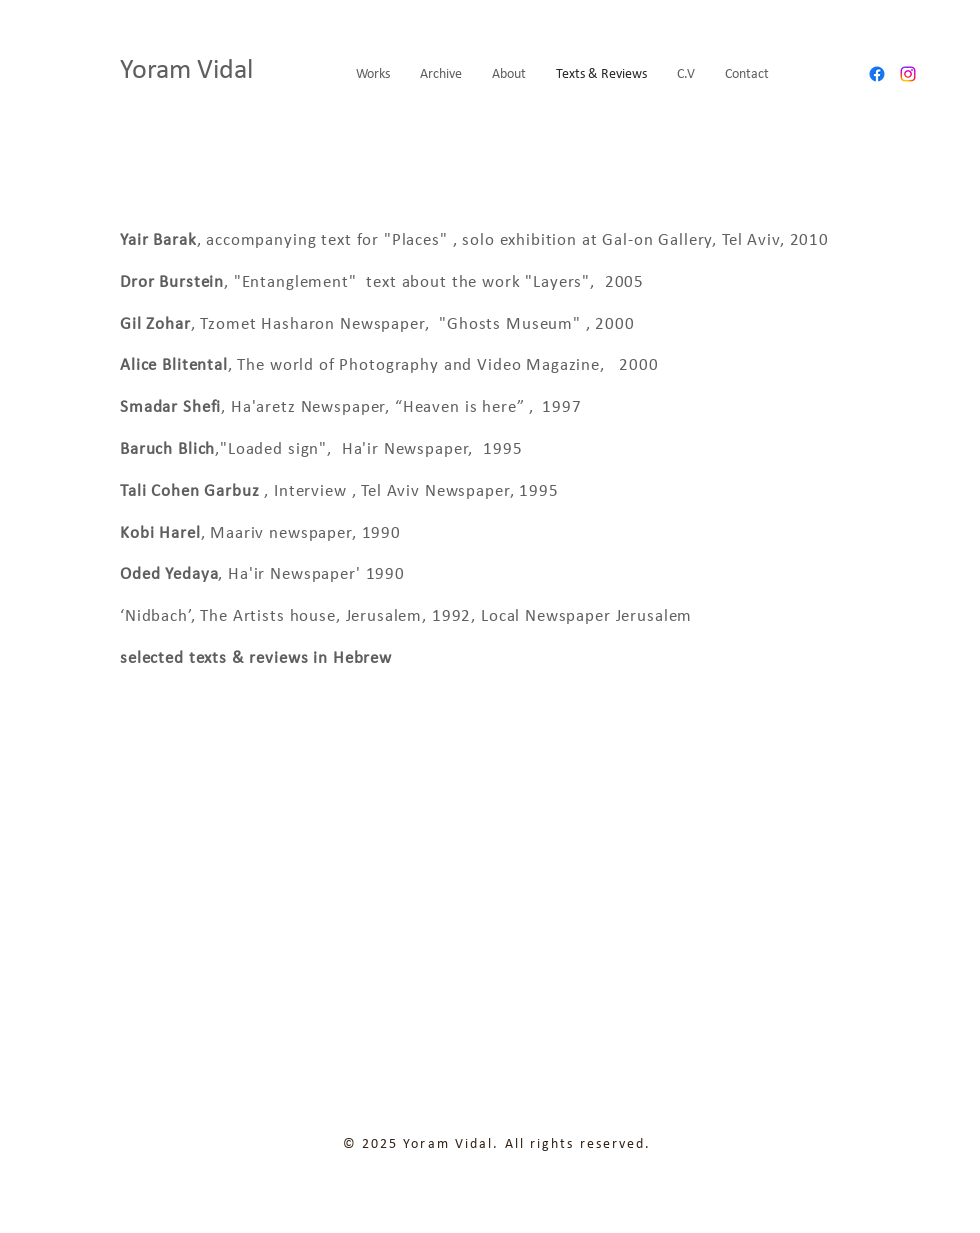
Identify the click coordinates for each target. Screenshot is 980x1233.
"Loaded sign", (278, 449)
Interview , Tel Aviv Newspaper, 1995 (418, 491)
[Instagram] (908, 74)
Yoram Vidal (189, 71)
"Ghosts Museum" (507, 324)
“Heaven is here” (462, 407)
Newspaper (426, 449)
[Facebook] (877, 74)
